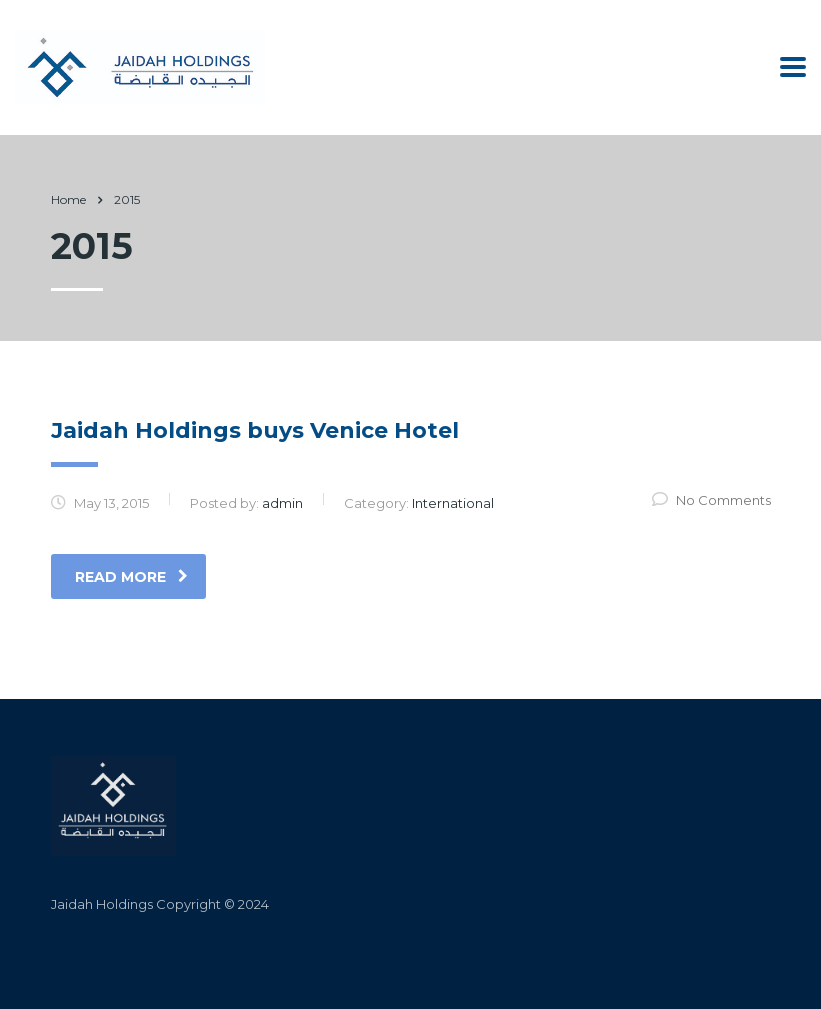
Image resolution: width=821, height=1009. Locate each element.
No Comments (711, 500)
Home (68, 199)
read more (131, 577)
